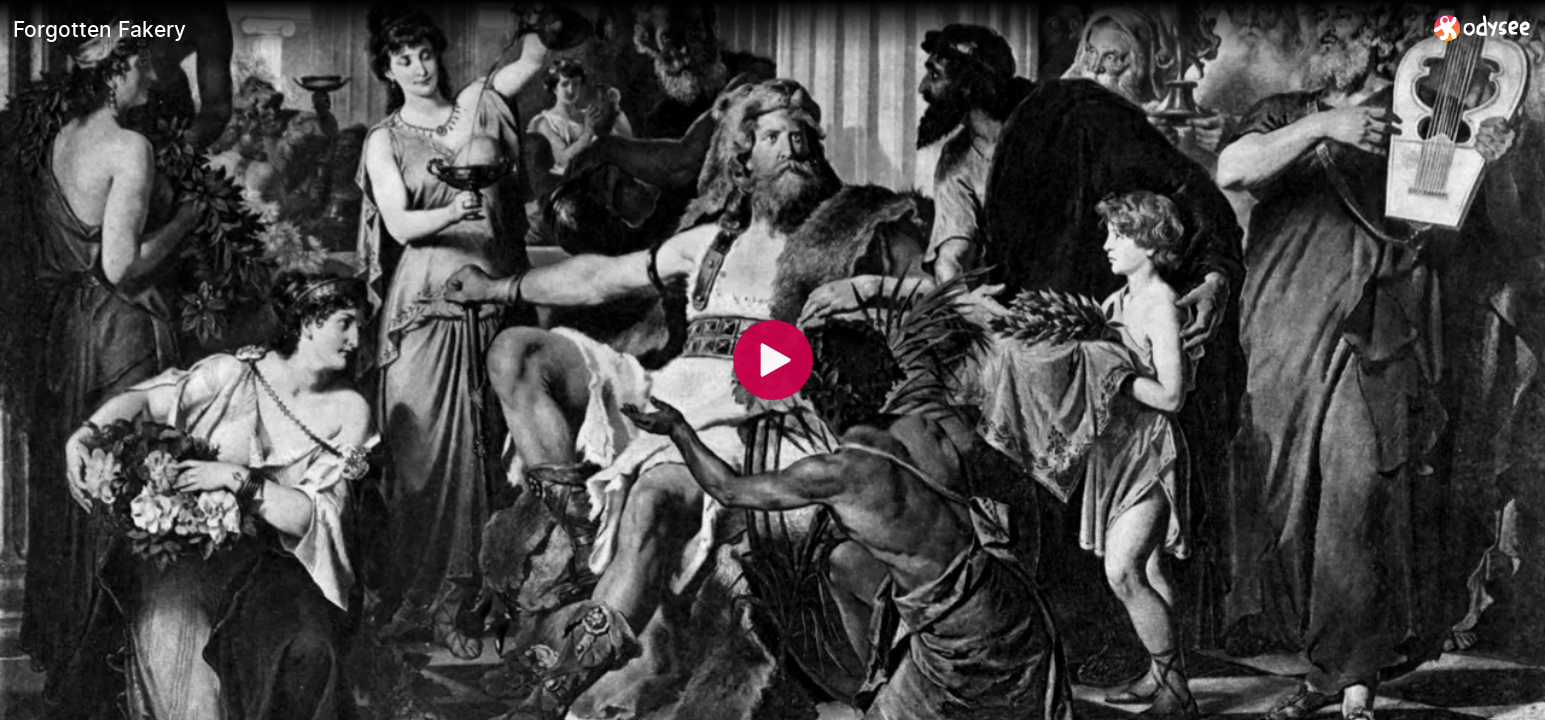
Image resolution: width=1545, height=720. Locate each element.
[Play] (773, 360)
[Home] (1482, 27)
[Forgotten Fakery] (715, 29)
